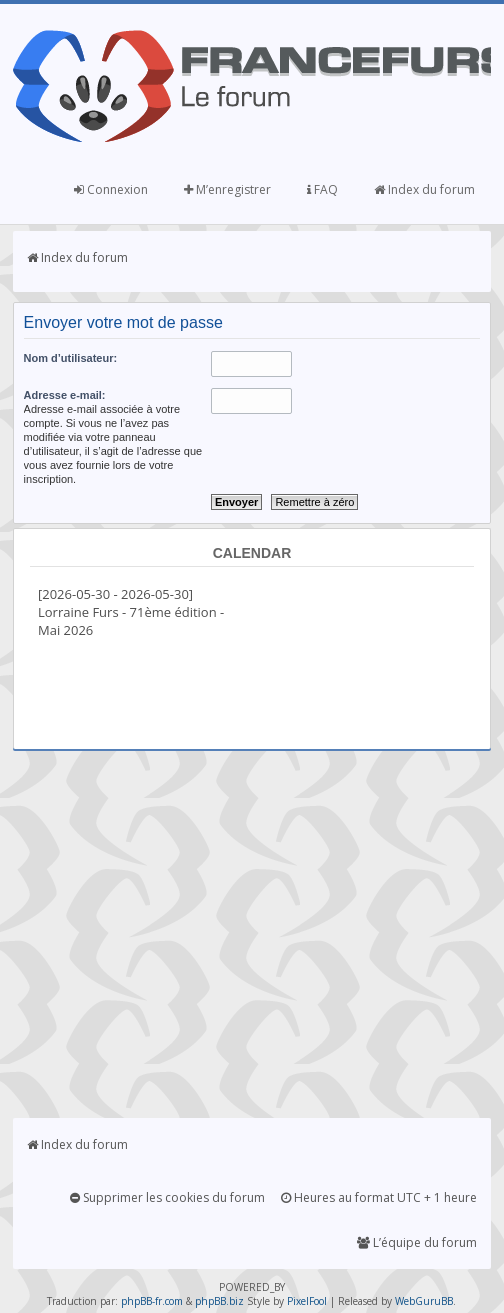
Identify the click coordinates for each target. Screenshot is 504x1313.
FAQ (322, 189)
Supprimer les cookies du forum (167, 1197)
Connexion (111, 189)
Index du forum (424, 189)
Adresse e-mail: (65, 395)
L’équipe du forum (417, 1242)
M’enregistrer (227, 189)
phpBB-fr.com (152, 1301)
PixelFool (307, 1301)
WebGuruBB (424, 1301)
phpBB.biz (219, 1301)
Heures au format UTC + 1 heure (379, 1197)
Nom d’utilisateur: (71, 358)
